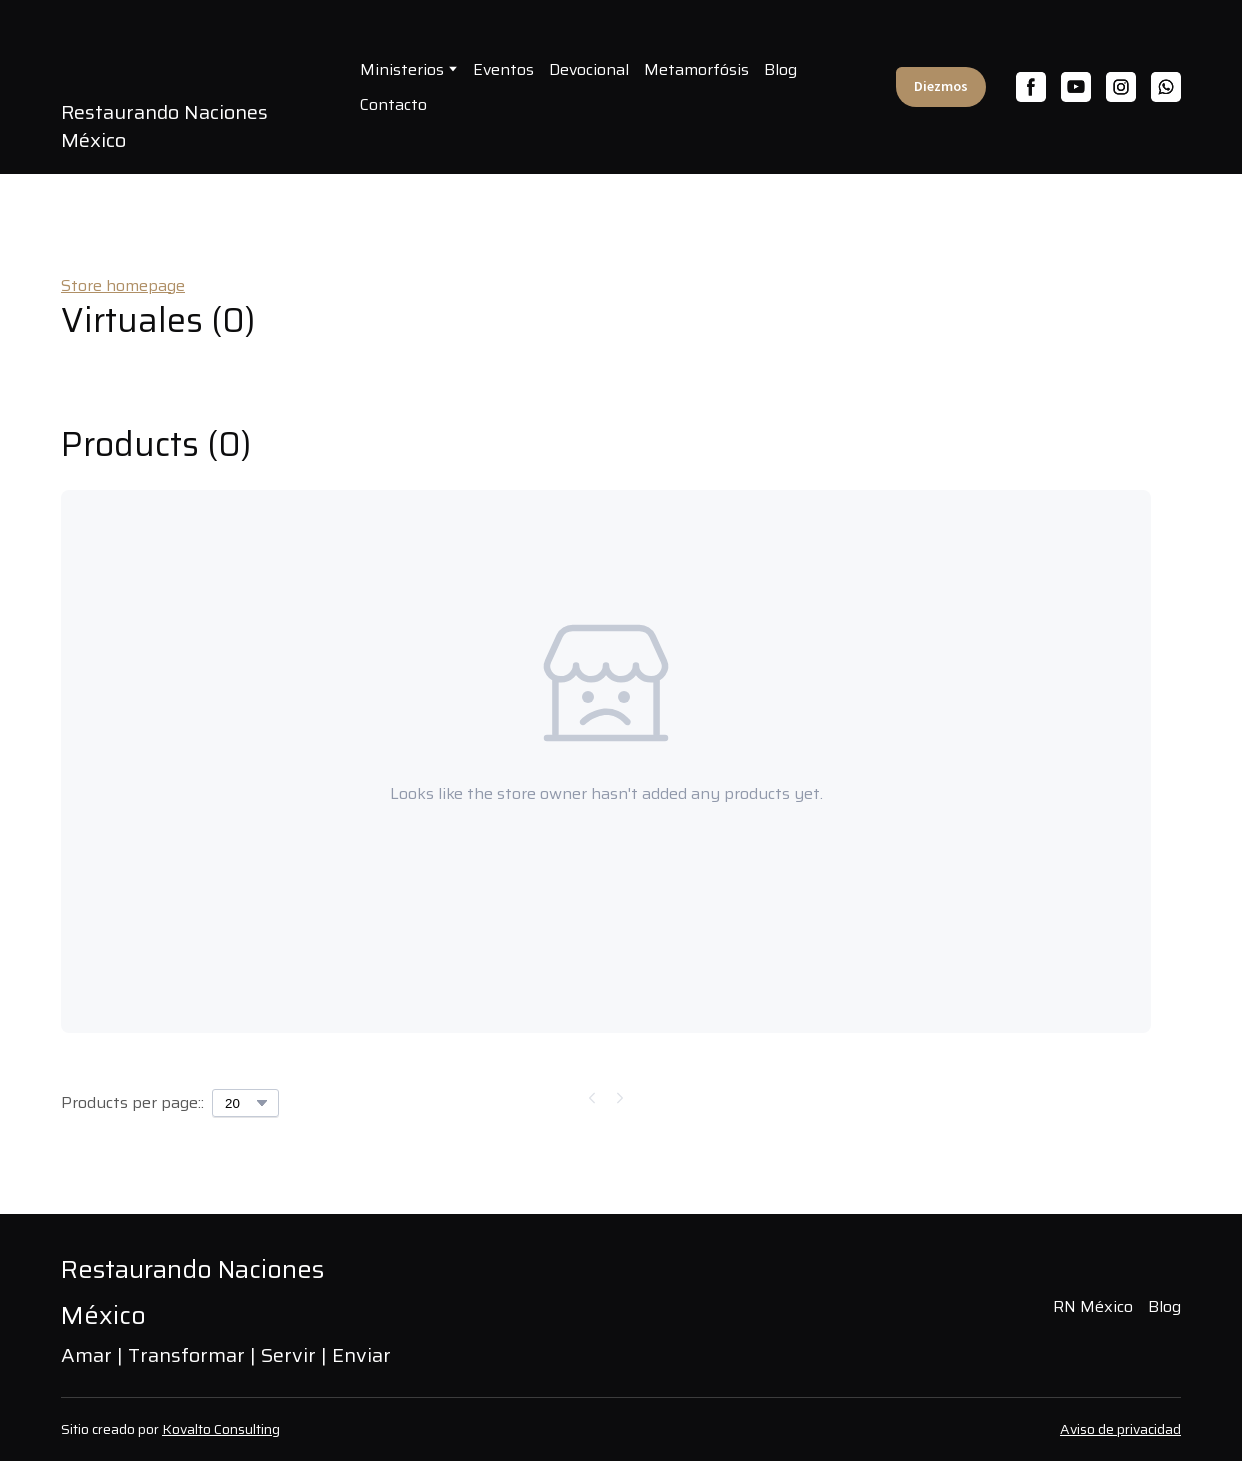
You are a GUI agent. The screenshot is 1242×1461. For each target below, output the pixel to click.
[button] (941, 87)
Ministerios (402, 69)
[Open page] (195, 56)
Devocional (589, 69)
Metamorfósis (696, 69)
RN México (1093, 1306)
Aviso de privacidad (1120, 1429)
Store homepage (123, 286)
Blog (780, 69)
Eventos (503, 69)
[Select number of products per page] (245, 1103)
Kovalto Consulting (221, 1429)
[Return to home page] (237, 1290)
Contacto (393, 104)
